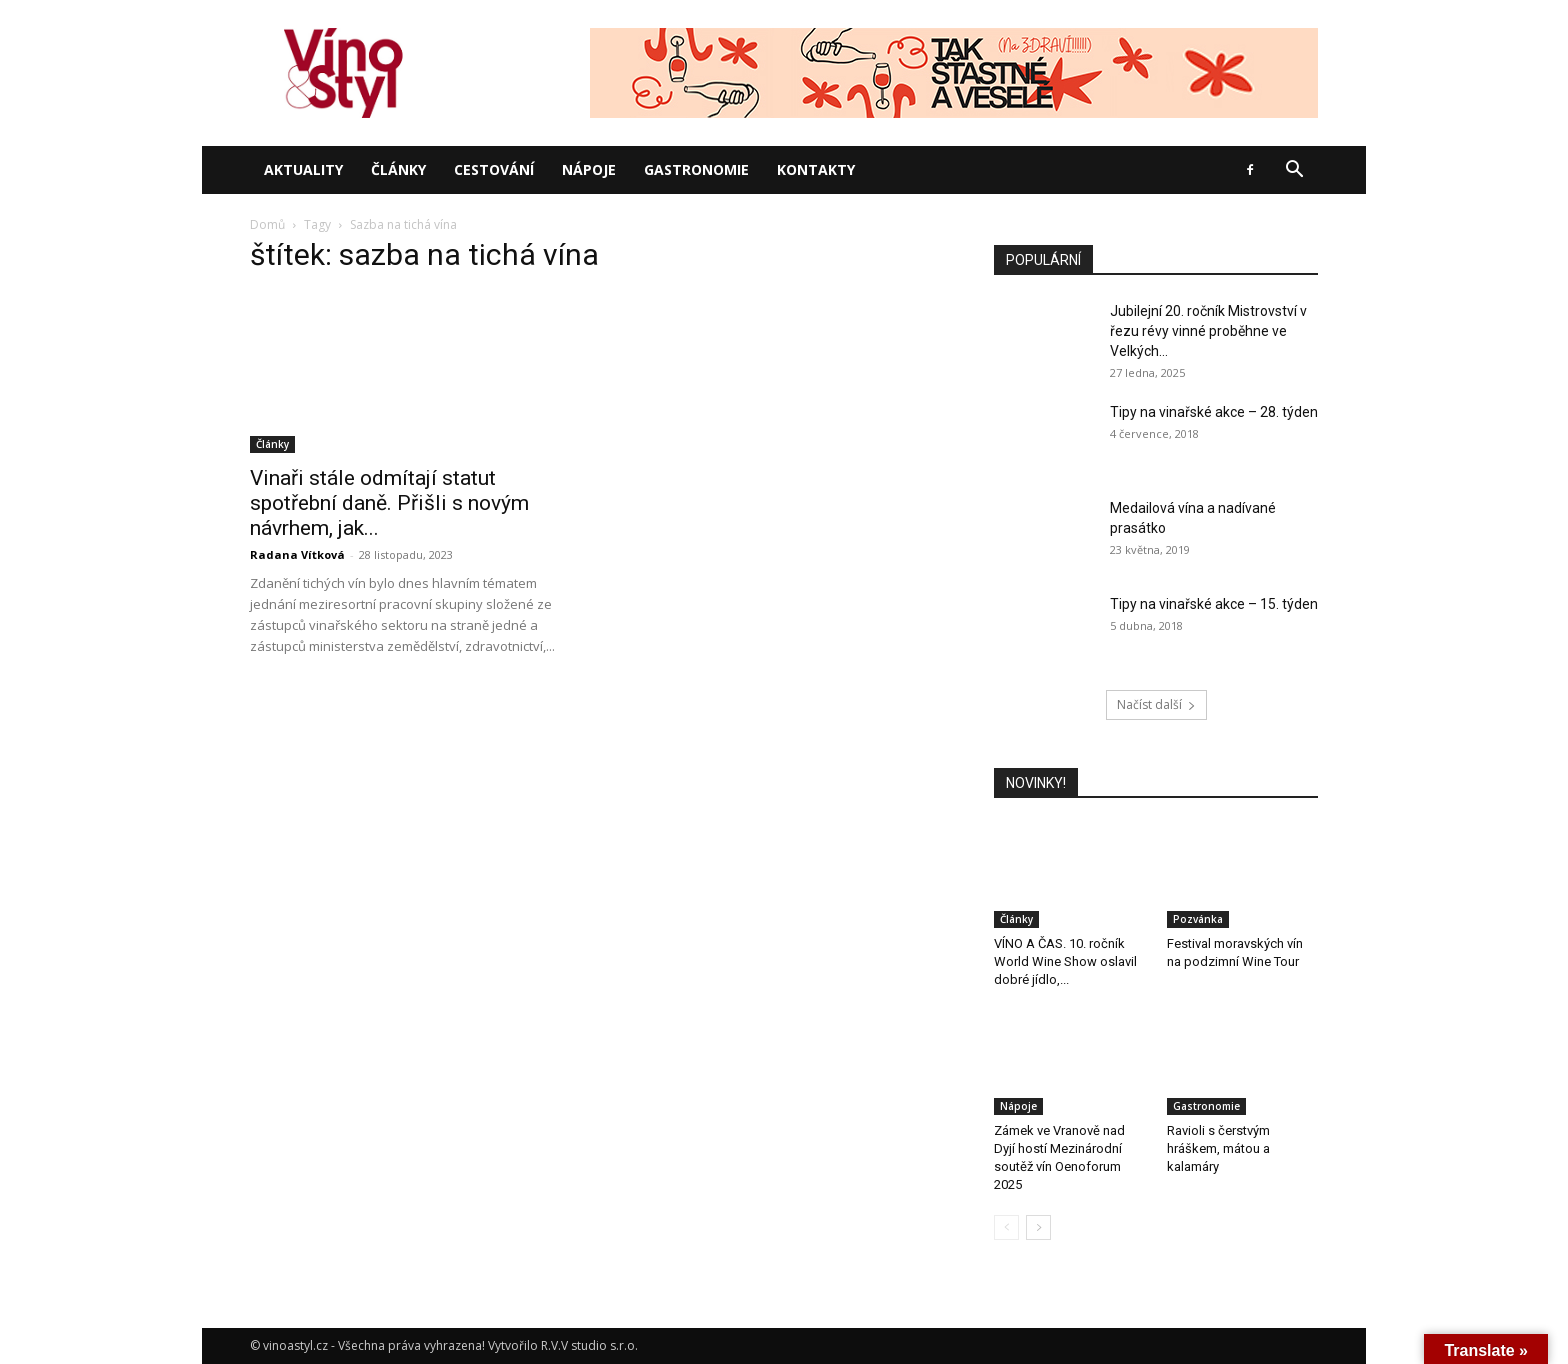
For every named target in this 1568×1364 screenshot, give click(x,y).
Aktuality (303, 169)
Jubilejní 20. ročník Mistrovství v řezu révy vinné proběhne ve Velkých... (1208, 331)
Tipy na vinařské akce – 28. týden (1214, 412)
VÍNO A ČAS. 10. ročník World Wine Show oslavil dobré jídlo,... (1065, 961)
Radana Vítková (297, 554)
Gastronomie (696, 169)
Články (398, 169)
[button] (1294, 171)
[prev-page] (1006, 1227)
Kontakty (816, 169)
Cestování (494, 169)
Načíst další (1156, 704)
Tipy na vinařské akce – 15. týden (1214, 604)
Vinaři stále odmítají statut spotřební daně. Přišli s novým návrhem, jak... (389, 503)
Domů (267, 224)
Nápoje (589, 169)
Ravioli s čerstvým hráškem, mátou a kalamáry (1218, 1148)
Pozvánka (1198, 919)
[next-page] (1038, 1227)
